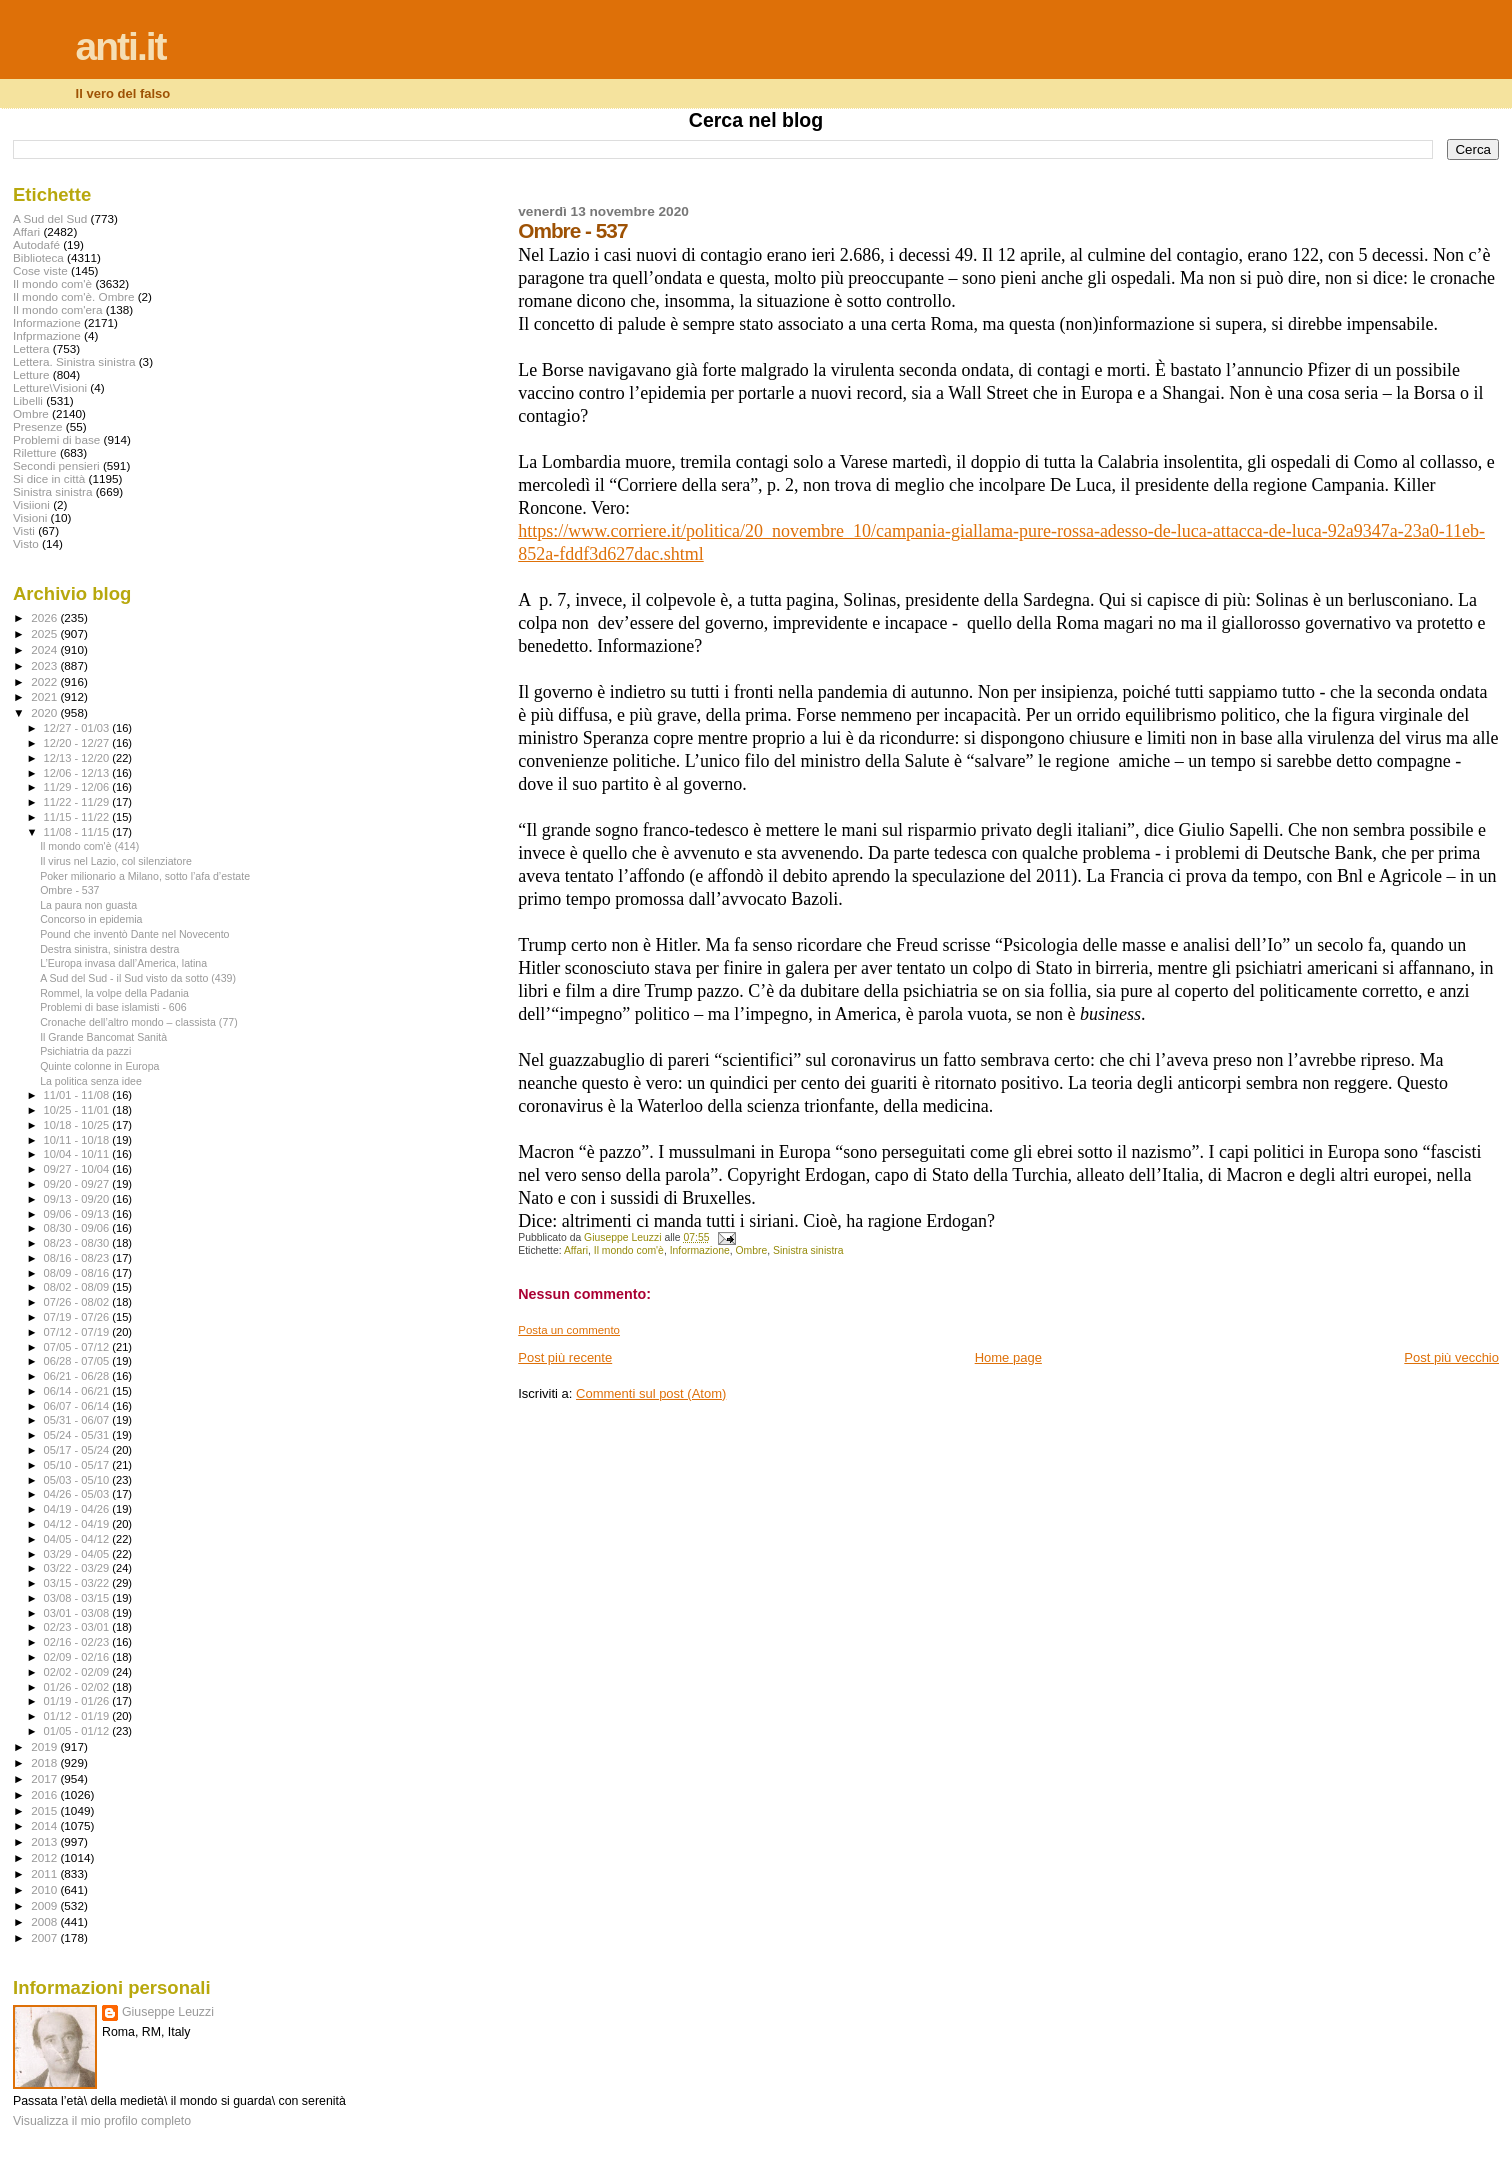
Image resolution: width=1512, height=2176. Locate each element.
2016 (45, 1794)
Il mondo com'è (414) (89, 846)
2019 (45, 1746)
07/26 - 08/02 (78, 1302)
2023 (45, 665)
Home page (1008, 1357)
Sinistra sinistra (808, 1250)
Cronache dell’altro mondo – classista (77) (139, 1022)
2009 (45, 1905)
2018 (45, 1762)
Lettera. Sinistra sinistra (74, 361)
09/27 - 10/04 (78, 1169)
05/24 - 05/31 (78, 1435)
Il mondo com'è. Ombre (73, 296)
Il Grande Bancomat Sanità (103, 1037)
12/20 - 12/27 (78, 743)
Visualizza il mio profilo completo (102, 2121)
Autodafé (36, 244)
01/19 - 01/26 (78, 1701)
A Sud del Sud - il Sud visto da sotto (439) (138, 978)
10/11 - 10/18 (78, 1140)
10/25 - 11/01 (78, 1110)
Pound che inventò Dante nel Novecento (134, 934)
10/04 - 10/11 (78, 1154)
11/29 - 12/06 (78, 787)
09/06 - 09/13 (78, 1214)
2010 (45, 1889)
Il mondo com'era (58, 309)
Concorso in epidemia (91, 919)
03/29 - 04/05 (78, 1554)
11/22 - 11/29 (78, 802)
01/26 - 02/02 (78, 1687)
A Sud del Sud (50, 218)
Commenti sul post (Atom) (651, 1393)
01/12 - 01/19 (78, 1716)
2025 (45, 633)
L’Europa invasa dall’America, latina (123, 963)
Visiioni (31, 504)
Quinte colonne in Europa (99, 1066)
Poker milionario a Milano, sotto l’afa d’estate (145, 876)
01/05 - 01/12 (78, 1731)
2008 (45, 1921)
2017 (45, 1778)
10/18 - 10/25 (78, 1125)
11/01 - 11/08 (78, 1095)
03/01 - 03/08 (78, 1613)
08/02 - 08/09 (78, 1287)
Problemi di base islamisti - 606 (113, 1007)
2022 (45, 681)
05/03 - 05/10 (78, 1480)
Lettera (31, 348)
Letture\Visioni (50, 387)
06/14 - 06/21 (78, 1391)
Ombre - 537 (69, 890)
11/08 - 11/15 (78, 832)
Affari (576, 1250)
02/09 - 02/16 (78, 1657)
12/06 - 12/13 (78, 773)
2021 (45, 696)
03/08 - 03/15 (78, 1598)
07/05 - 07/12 (78, 1347)
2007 (45, 1937)
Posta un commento (569, 1330)
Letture (31, 374)
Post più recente (565, 1357)
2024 (45, 649)
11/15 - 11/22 (78, 817)
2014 (45, 1825)
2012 (45, 1857)
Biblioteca (38, 257)
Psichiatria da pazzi (85, 1051)
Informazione (700, 1250)
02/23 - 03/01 (78, 1627)
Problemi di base (56, 439)
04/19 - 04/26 (78, 1509)
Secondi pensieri (56, 465)
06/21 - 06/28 (78, 1376)
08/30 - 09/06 (78, 1228)
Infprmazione (47, 335)
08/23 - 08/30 (78, 1243)
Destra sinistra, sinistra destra (109, 949)
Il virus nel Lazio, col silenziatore (116, 861)
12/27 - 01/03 (78, 728)
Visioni (30, 517)
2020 (45, 712)
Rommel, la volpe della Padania (114, 993)
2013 (45, 1841)
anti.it (121, 46)
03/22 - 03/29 (78, 1568)
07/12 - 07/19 (78, 1332)
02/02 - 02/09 (78, 1672)
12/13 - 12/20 (78, 758)
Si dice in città (49, 478)
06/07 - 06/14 (78, 1406)
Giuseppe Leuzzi (168, 2012)
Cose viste (40, 270)
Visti (24, 530)
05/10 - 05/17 (78, 1465)
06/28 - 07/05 (78, 1361)
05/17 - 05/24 (78, 1450)
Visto (26, 543)
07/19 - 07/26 (78, 1317)
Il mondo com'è (629, 1250)
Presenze (38, 426)
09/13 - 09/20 (78, 1199)
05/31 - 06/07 (78, 1420)
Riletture (35, 452)
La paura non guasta (88, 905)
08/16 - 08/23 (78, 1258)
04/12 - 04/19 (78, 1524)
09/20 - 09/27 (78, 1184)
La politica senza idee (91, 1081)
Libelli (28, 400)
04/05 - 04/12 (78, 1539)
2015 (45, 1810)
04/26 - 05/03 (78, 1494)
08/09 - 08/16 (78, 1273)
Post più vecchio (1451, 1357)
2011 (45, 1873)
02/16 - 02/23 (78, 1642)
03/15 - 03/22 (78, 1583)
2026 (45, 617)
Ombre (752, 1250)
